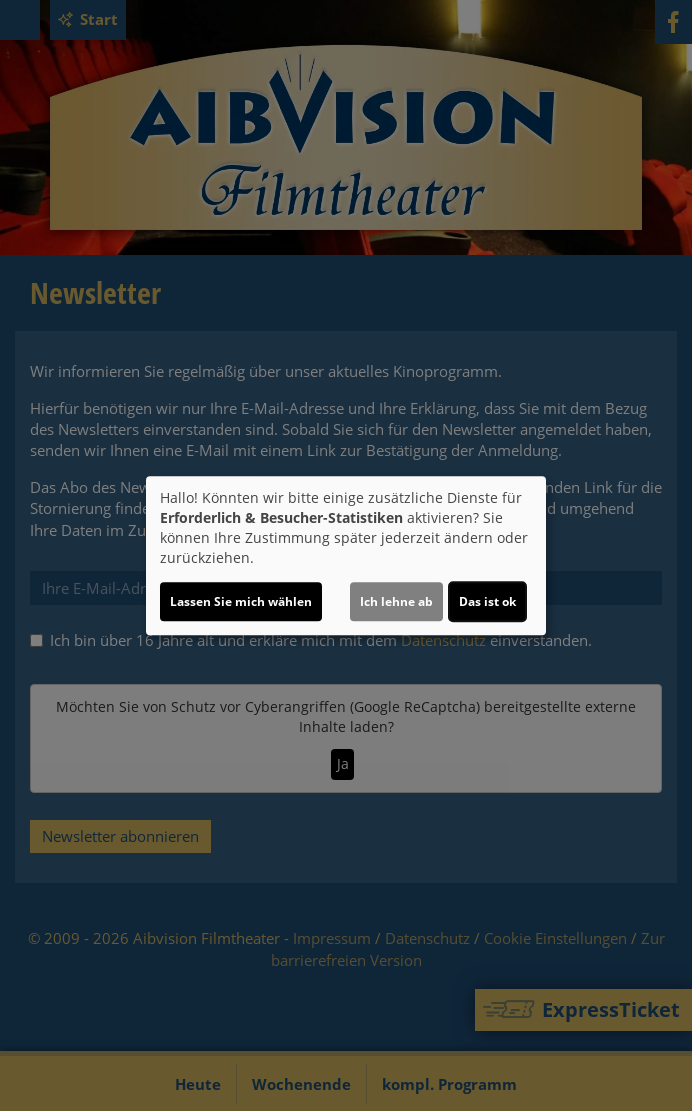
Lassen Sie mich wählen (241, 601)
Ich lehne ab (396, 601)
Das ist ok (487, 601)
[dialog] (346, 556)
